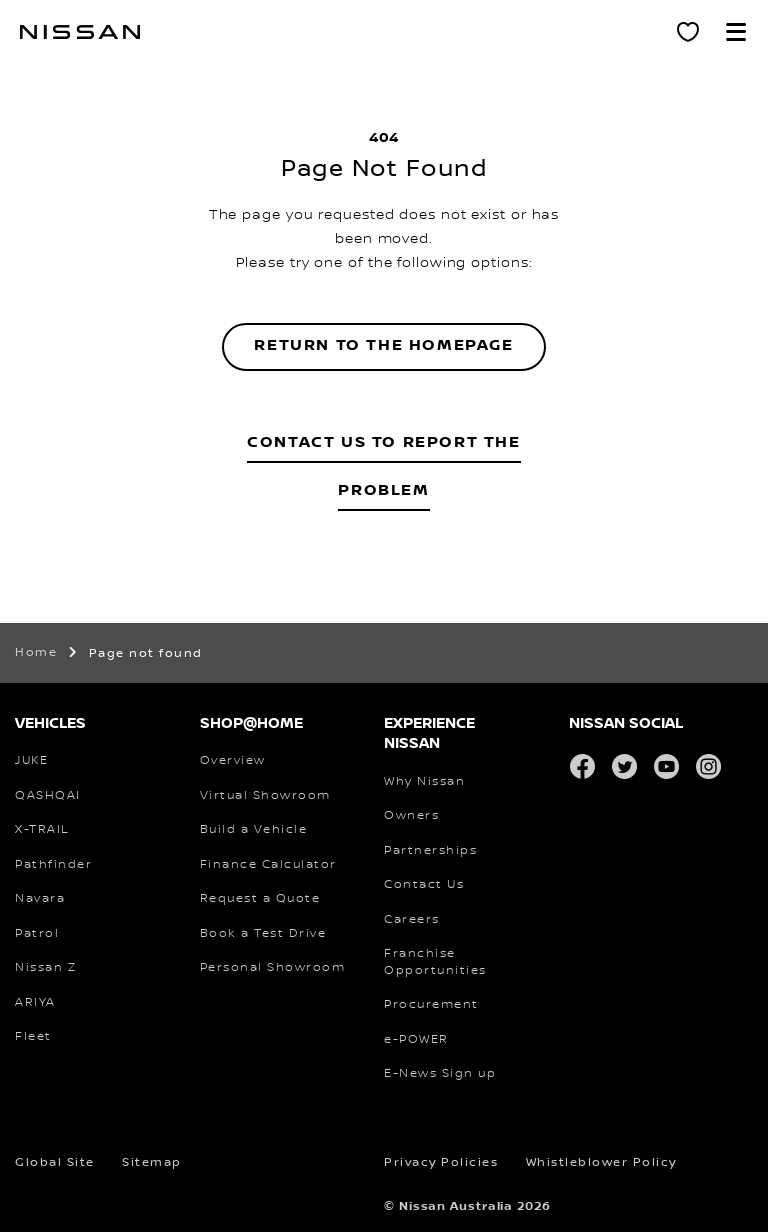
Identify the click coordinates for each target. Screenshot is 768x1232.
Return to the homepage (383, 345)
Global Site (55, 1162)
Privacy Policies (441, 1162)
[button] (736, 32)
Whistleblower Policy (601, 1162)
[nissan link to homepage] (80, 32)
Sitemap (152, 1162)
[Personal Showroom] (688, 32)
